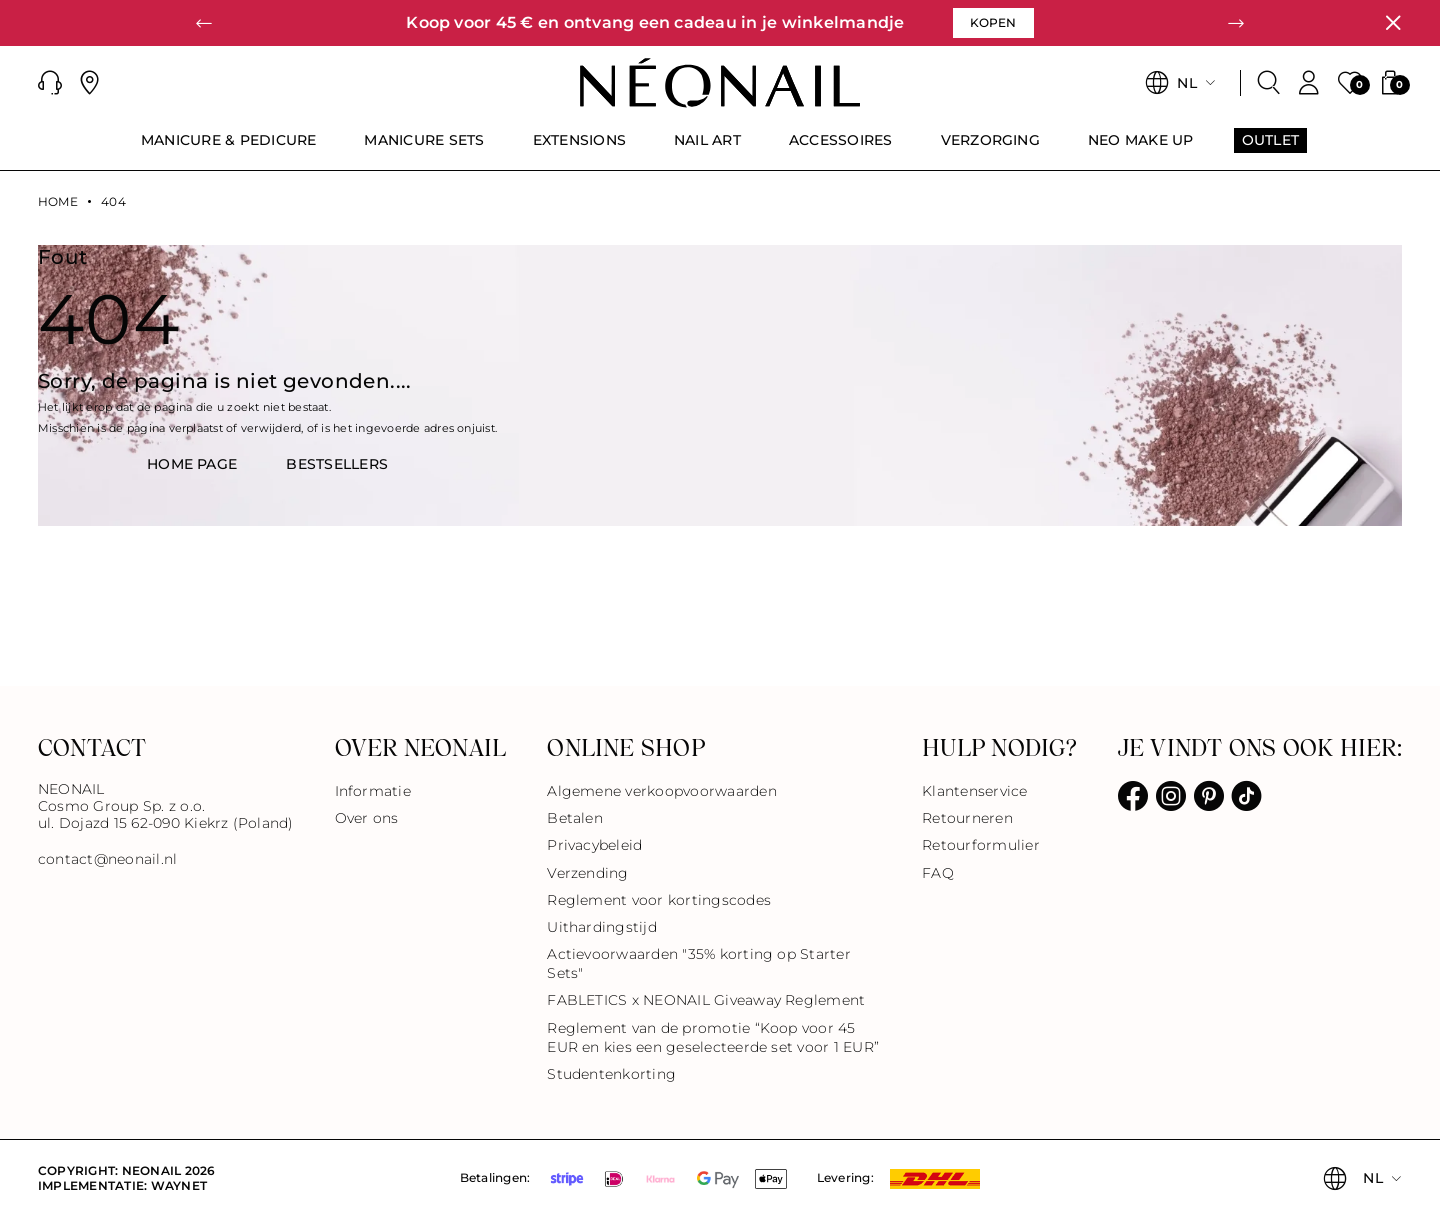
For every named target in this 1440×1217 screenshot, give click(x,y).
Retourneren (967, 818)
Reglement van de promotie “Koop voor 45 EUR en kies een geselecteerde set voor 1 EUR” (713, 1037)
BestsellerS (337, 464)
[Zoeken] (1269, 83)
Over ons (367, 818)
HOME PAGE (192, 464)
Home (58, 202)
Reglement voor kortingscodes (659, 900)
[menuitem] (229, 149)
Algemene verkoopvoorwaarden (661, 791)
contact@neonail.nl (107, 859)
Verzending (587, 873)
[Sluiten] (1393, 23)
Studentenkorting (611, 1074)
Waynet (179, 1185)
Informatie (373, 791)
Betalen (575, 818)
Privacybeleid (594, 845)
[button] (204, 23)
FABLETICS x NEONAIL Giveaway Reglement (706, 1000)
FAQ (938, 873)
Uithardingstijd (602, 927)
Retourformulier (981, 845)
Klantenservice (974, 791)
